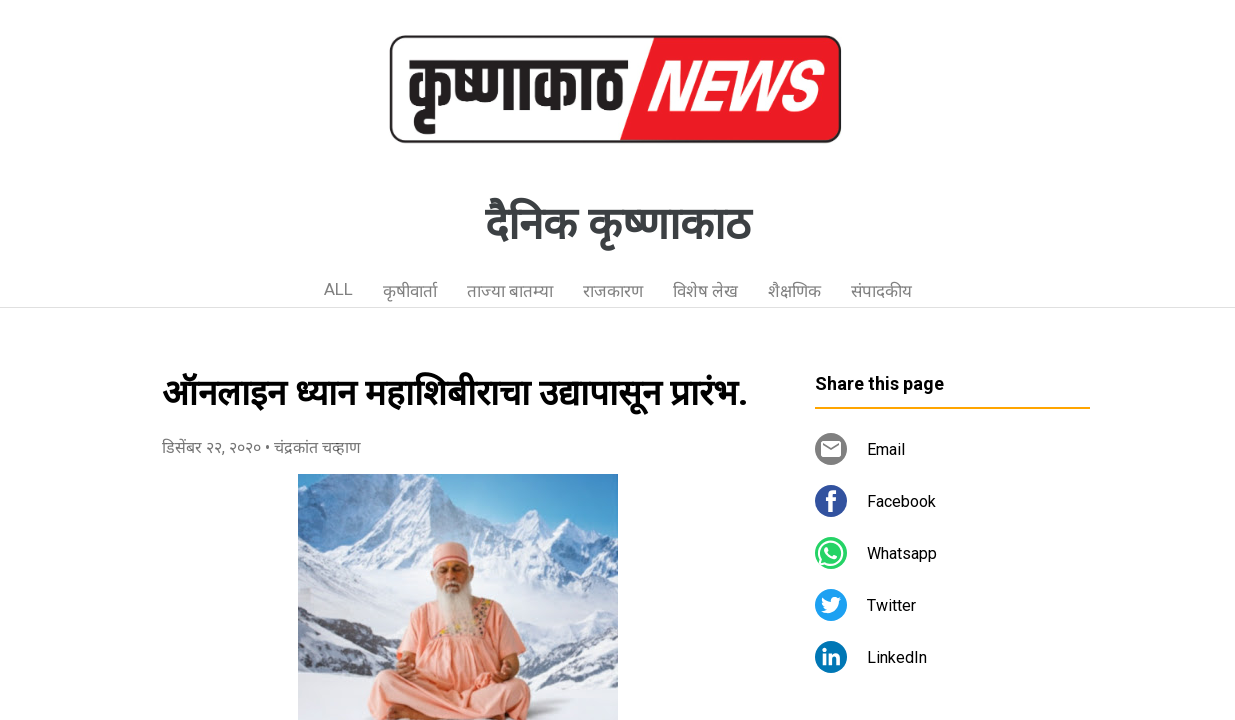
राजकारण (613, 291)
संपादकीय (881, 291)
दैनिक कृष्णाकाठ (618, 224)
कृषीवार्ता (410, 291)
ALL (338, 289)
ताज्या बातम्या (510, 291)
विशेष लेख (705, 291)
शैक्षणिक (794, 291)
